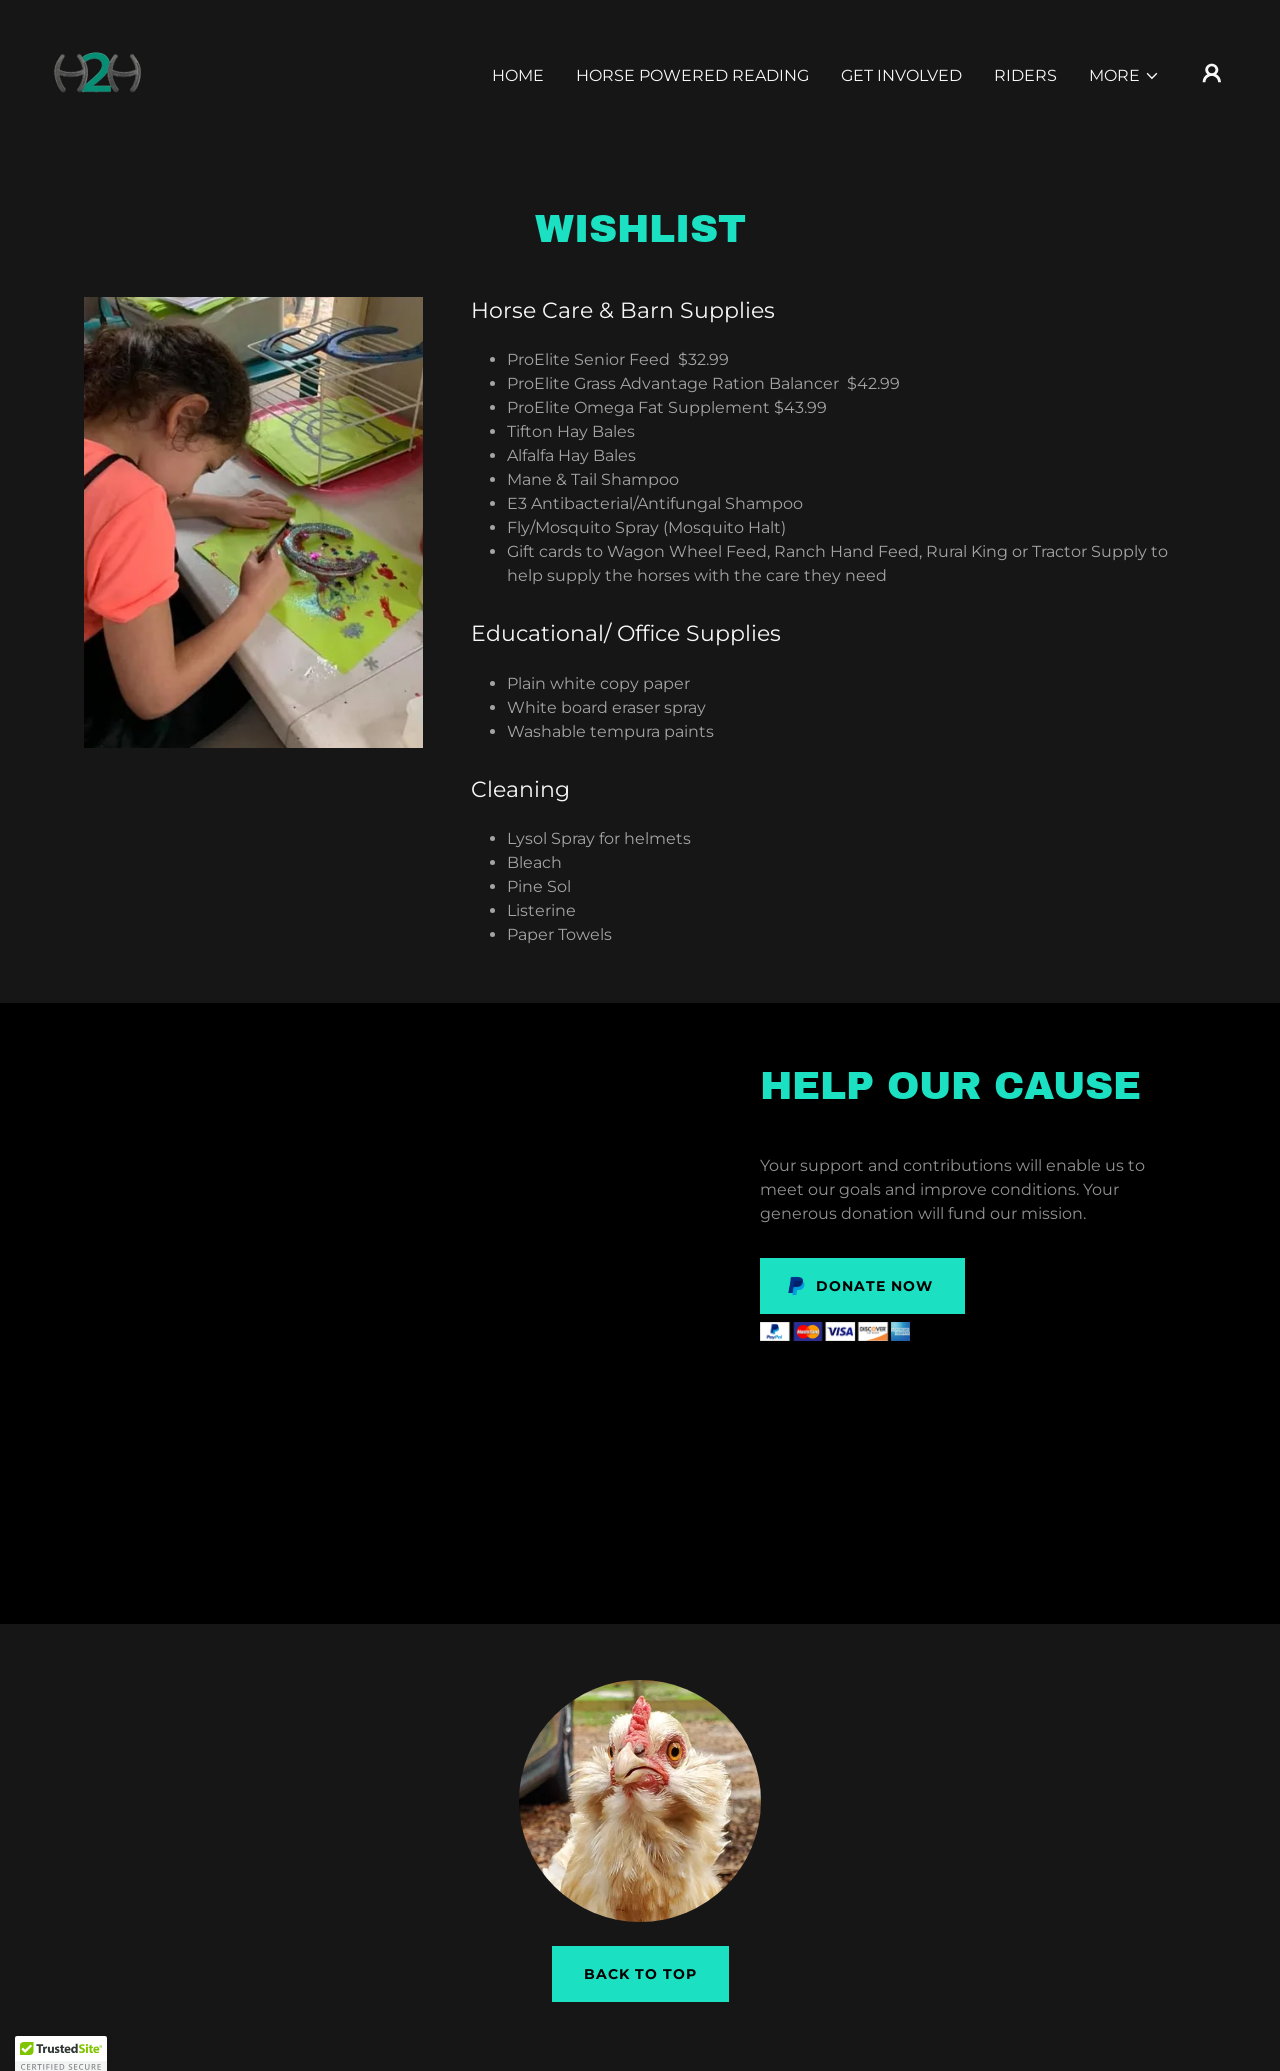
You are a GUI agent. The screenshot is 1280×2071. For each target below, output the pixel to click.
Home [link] (518, 75)
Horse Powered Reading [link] (692, 75)
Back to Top (640, 1974)
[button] (1124, 76)
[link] (97, 71)
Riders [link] (1025, 75)
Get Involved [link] (901, 75)
